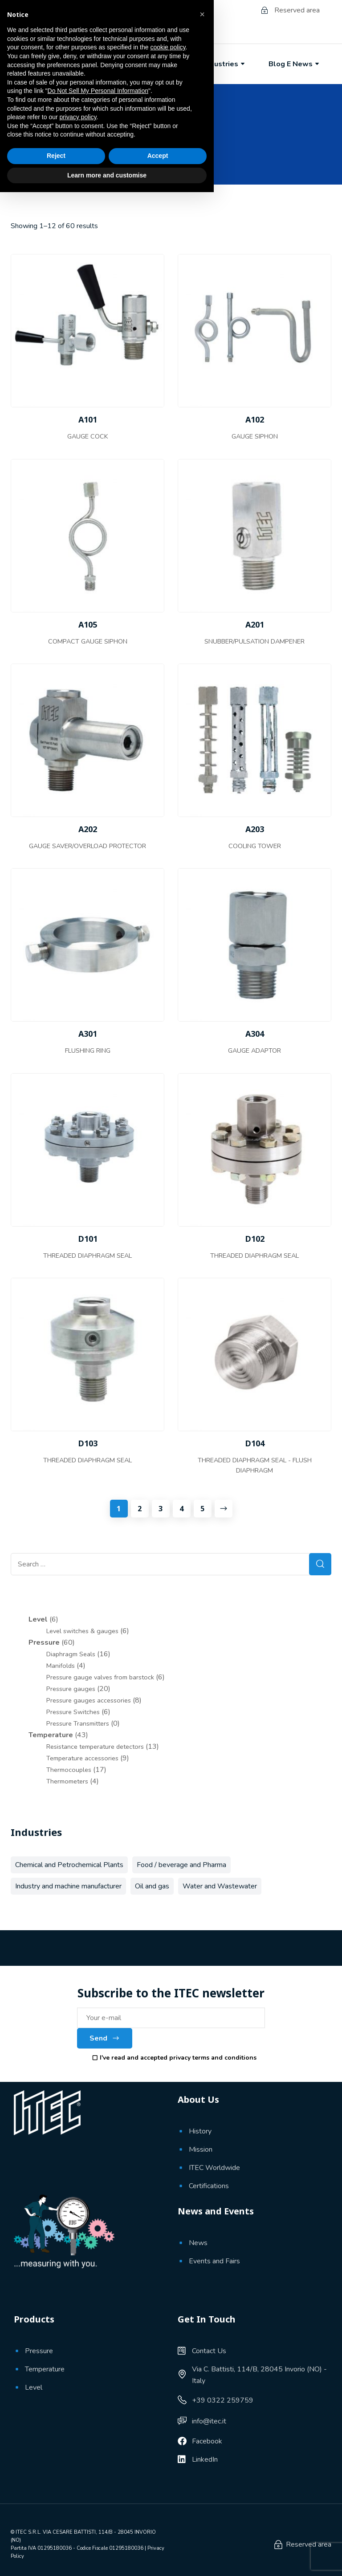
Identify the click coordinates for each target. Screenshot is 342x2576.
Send (105, 2038)
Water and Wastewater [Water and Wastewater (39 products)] (220, 1886)
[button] (202, 2398)
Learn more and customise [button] (107, 2558)
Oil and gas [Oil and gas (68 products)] (152, 1886)
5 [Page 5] (202, 1508)
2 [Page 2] (140, 1508)
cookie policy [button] (167, 2431)
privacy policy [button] (78, 2500)
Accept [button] (157, 2539)
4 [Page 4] (181, 1508)
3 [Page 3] (161, 1508)
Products (162, 64)
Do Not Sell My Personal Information (98, 2474)
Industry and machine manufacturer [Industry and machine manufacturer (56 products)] (68, 1886)
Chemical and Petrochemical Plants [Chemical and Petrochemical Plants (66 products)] (69, 1865)
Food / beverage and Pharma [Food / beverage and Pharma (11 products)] (181, 1865)
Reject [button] (56, 2539)
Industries (225, 64)
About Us (100, 64)
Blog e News (295, 64)
